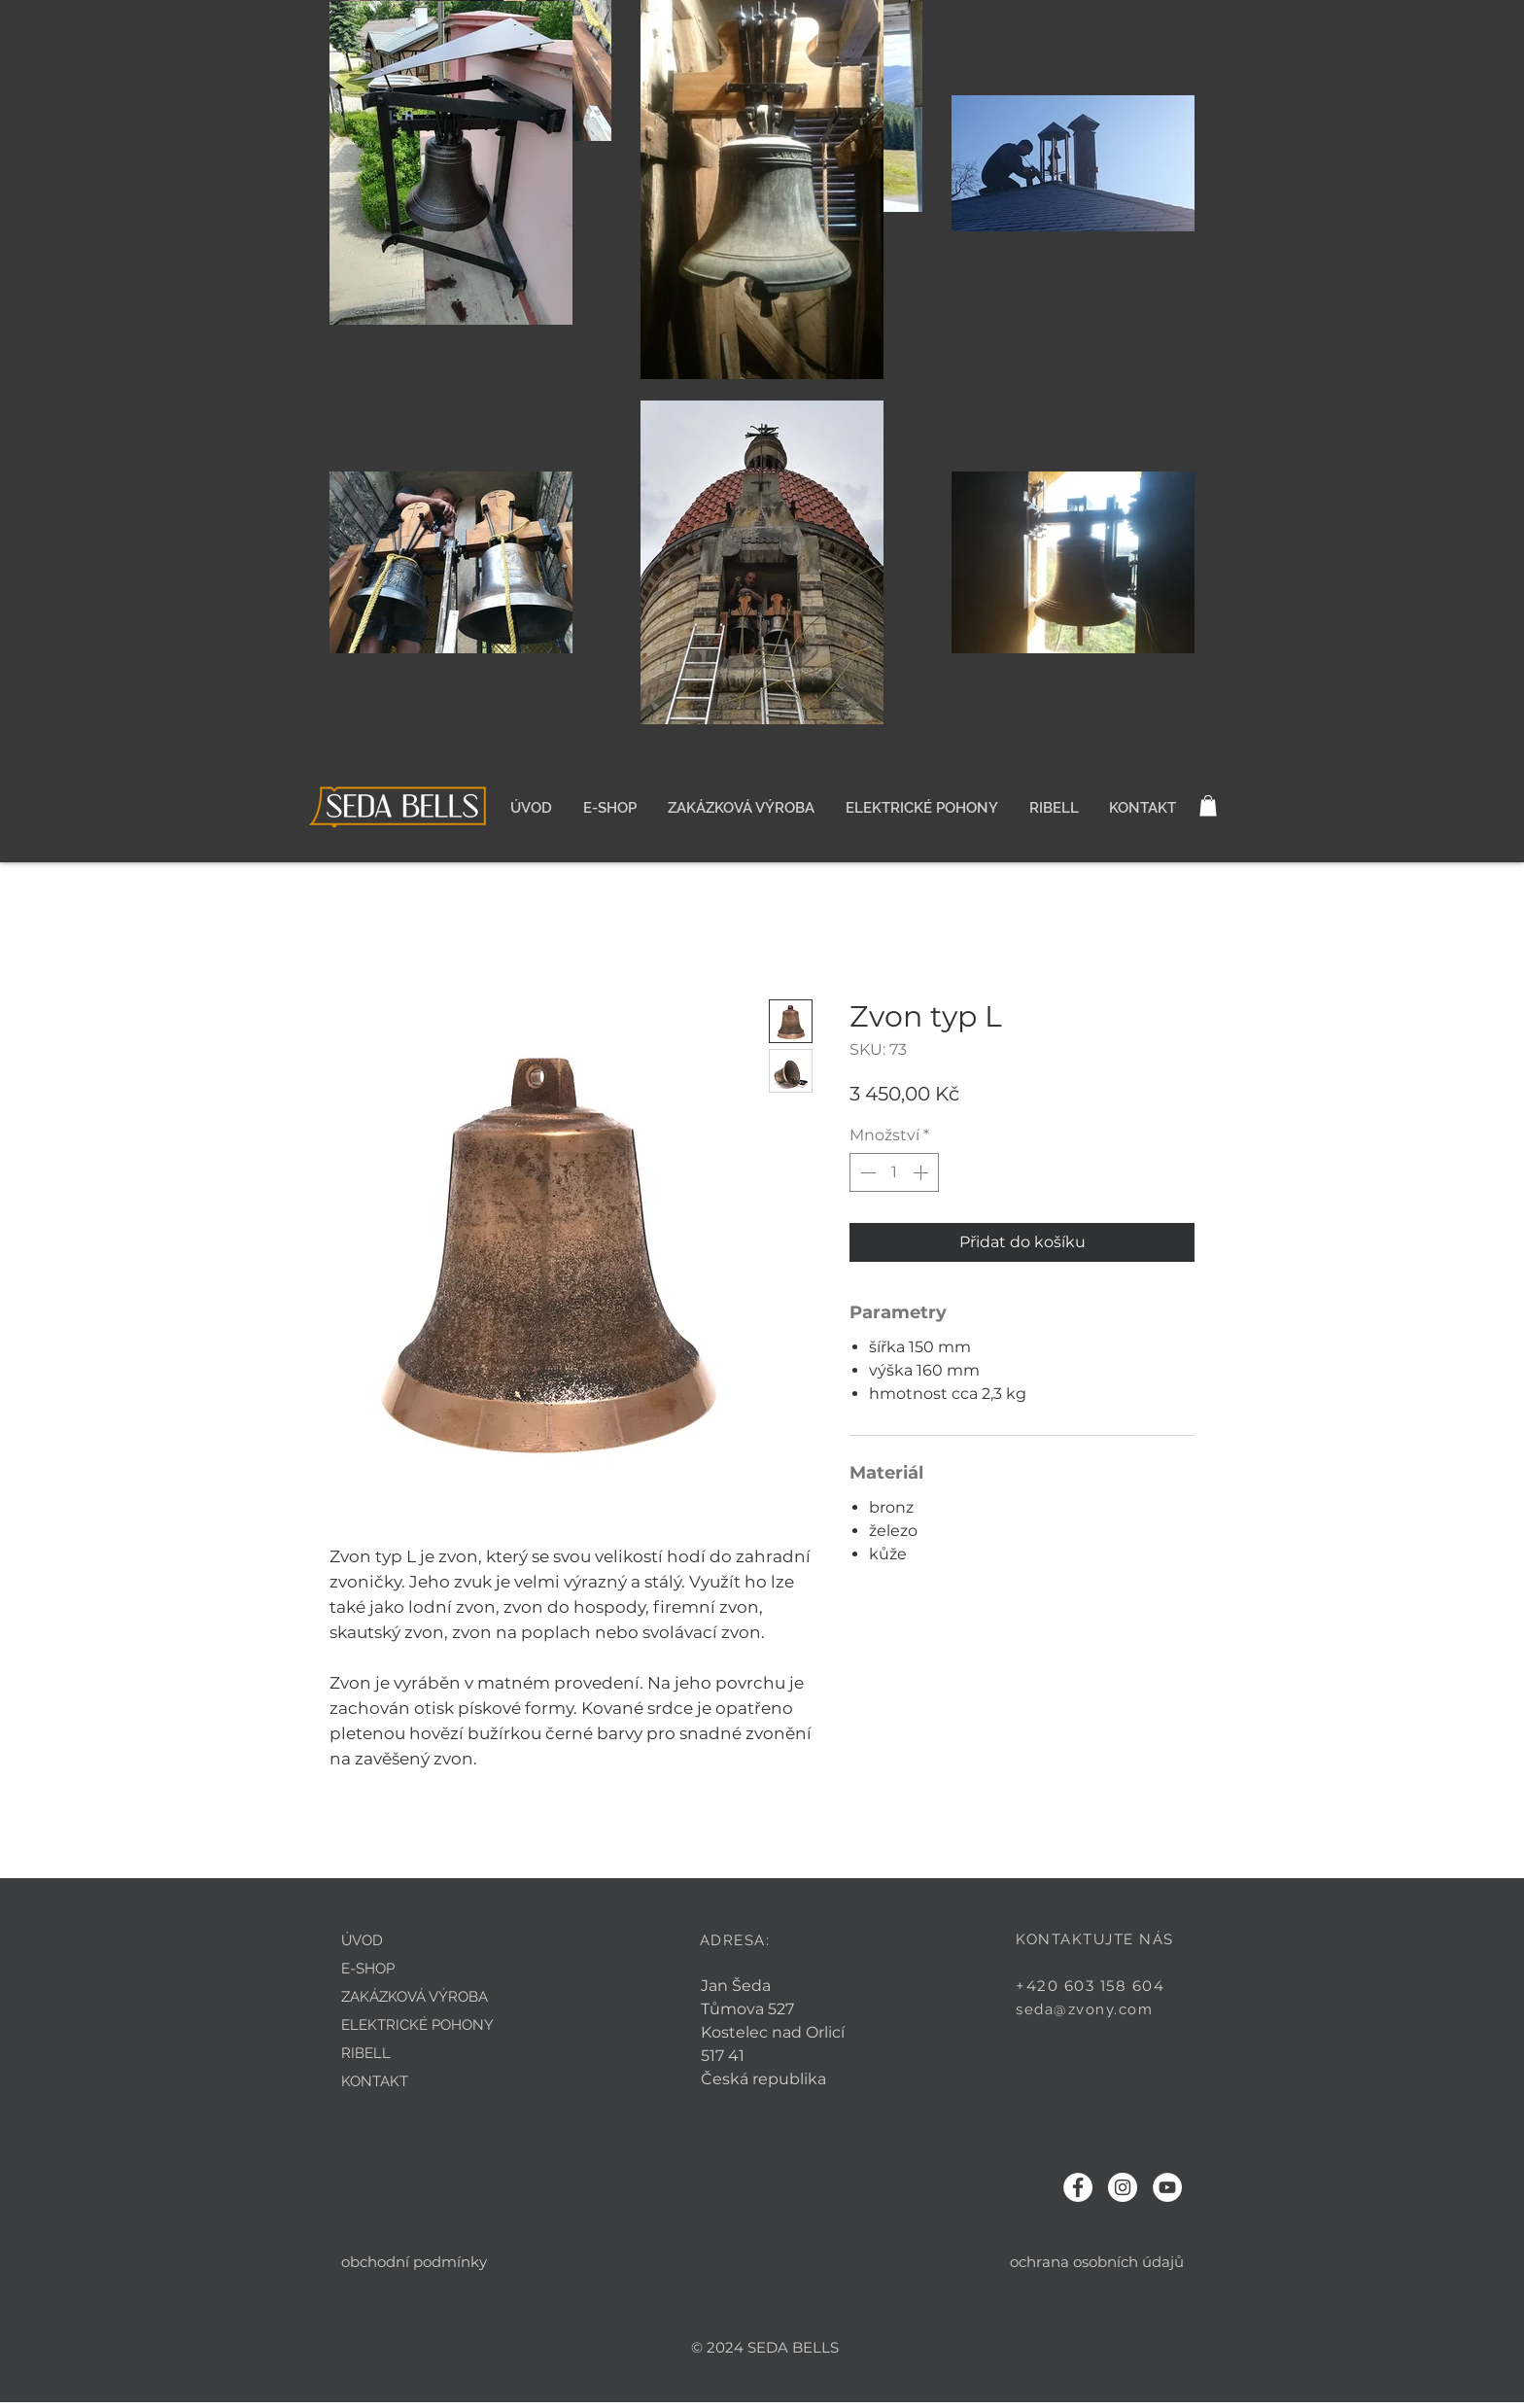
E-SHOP (368, 1968)
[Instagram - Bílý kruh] (1122, 2187)
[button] (1208, 806)
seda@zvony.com (1084, 2009)
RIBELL (366, 2053)
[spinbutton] (894, 1172)
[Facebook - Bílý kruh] (1077, 2187)
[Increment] (922, 1172)
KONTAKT (374, 2081)
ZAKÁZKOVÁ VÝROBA (414, 1997)
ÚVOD (362, 1940)
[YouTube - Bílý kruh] (1167, 2187)
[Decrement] (866, 1172)
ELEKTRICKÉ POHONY (417, 2025)
